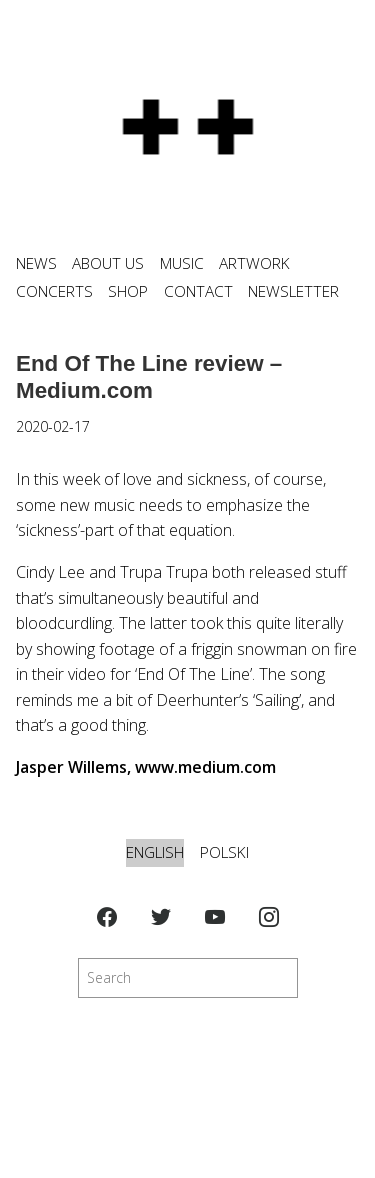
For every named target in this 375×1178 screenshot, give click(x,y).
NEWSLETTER (293, 291)
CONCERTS (54, 291)
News (36, 263)
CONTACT (198, 291)
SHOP (128, 291)
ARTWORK (254, 263)
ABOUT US (108, 263)
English (155, 852)
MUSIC (182, 263)
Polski (224, 852)
